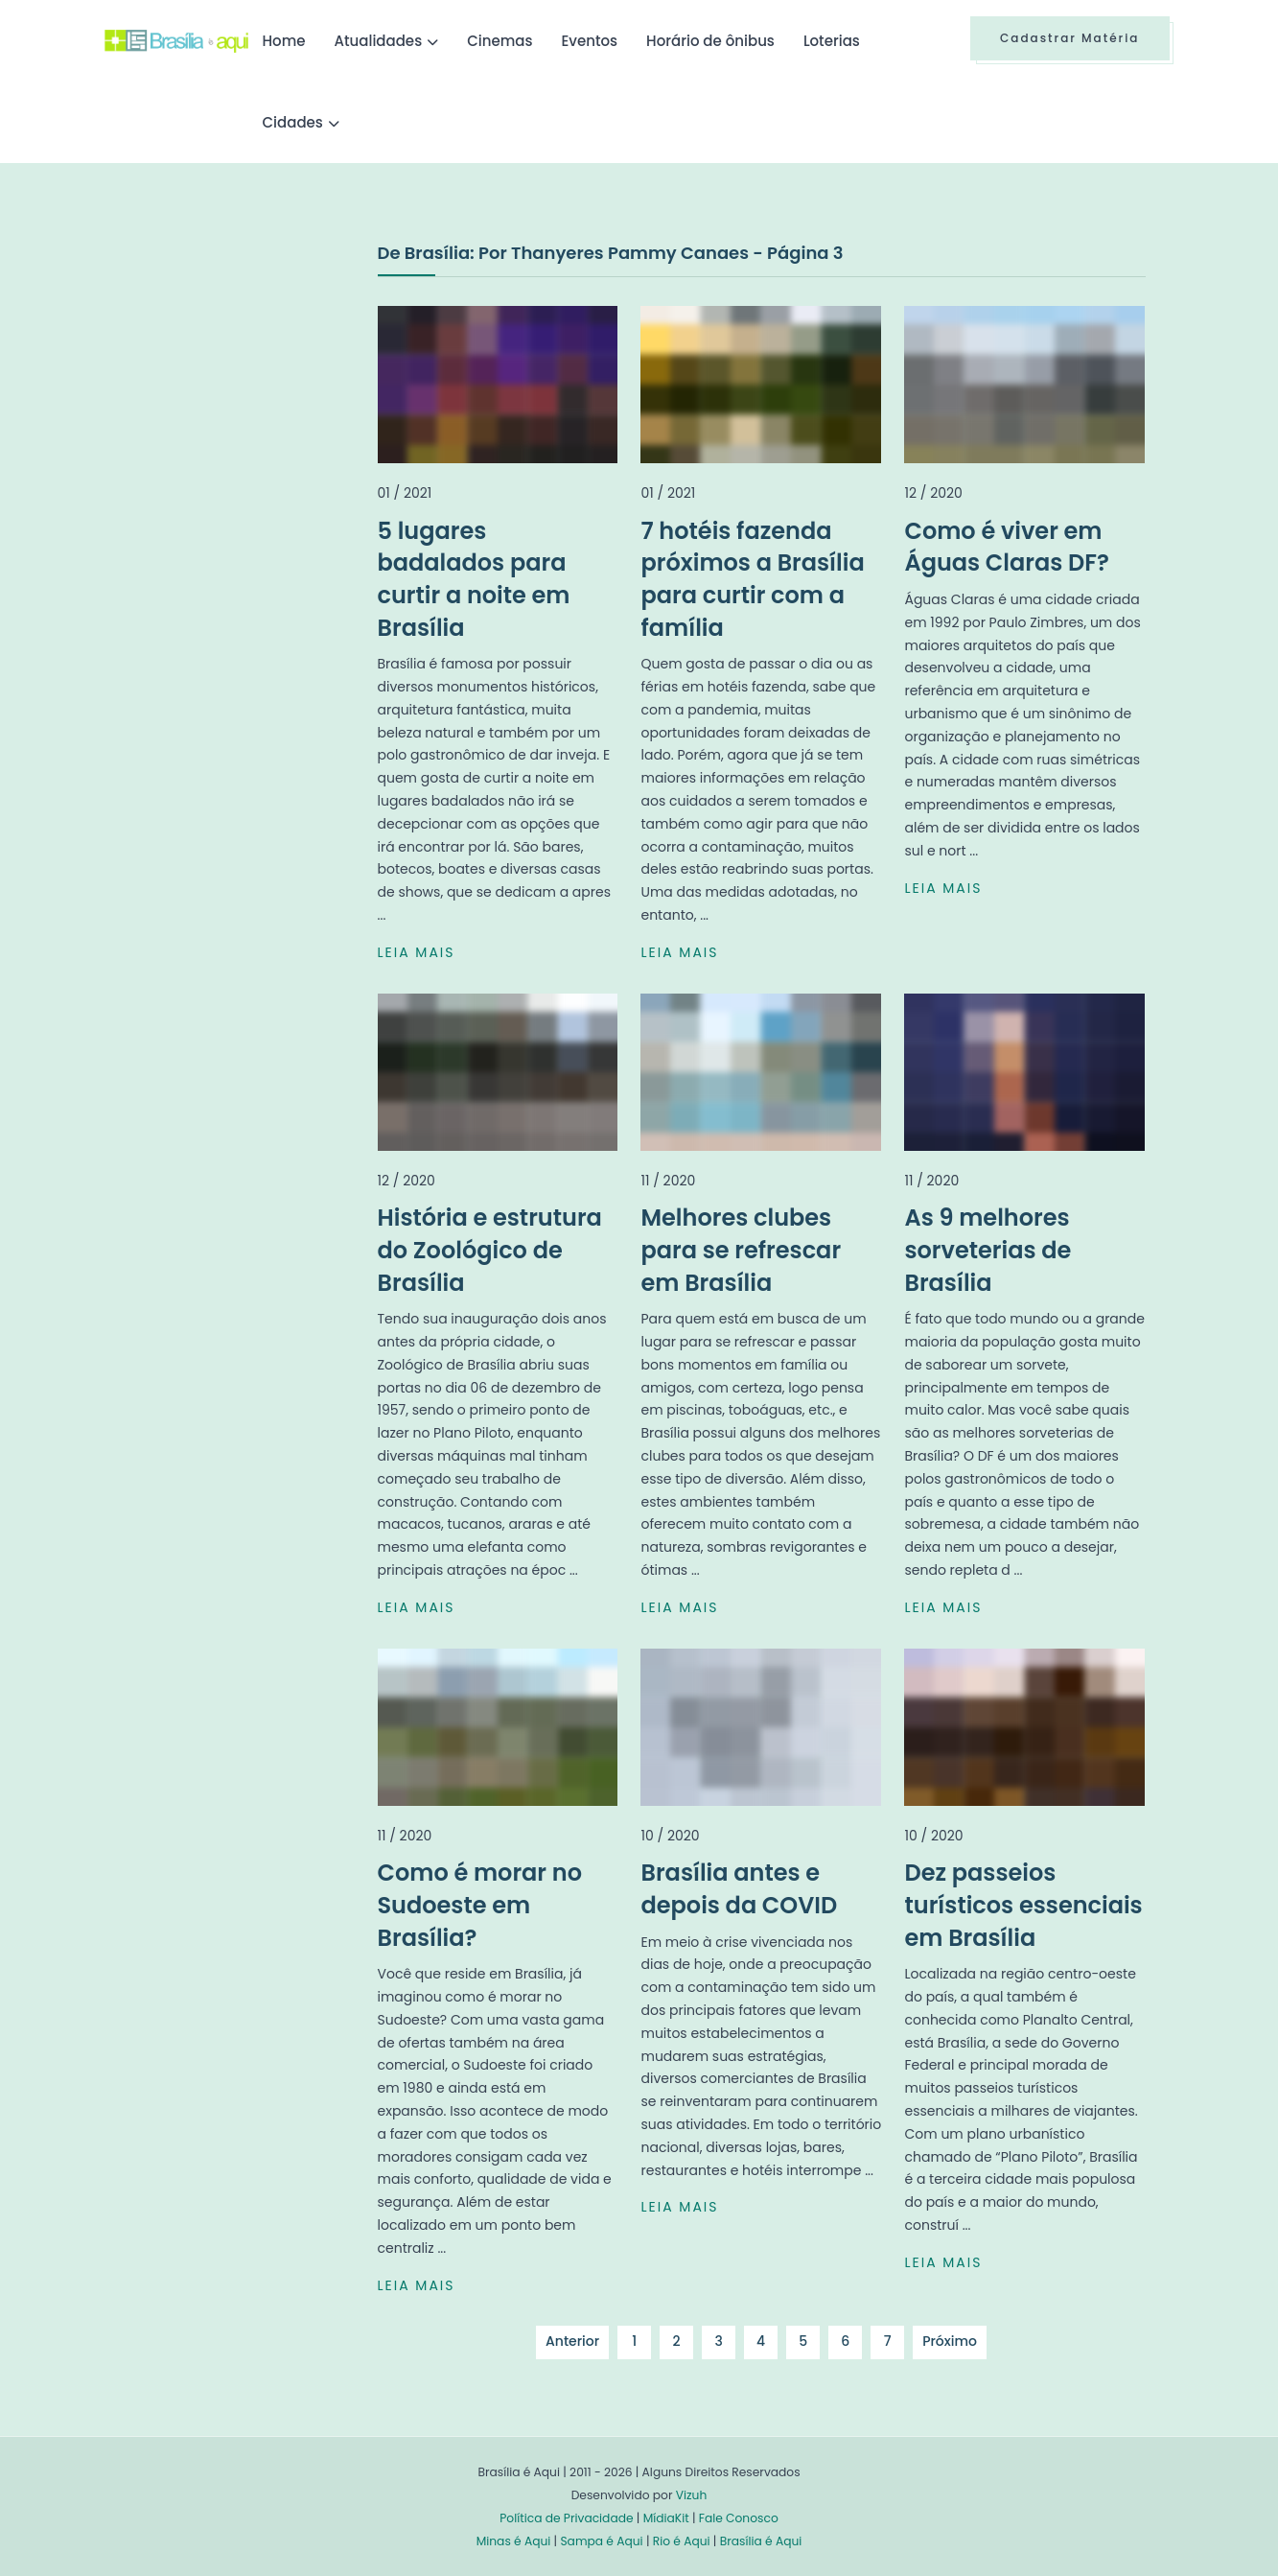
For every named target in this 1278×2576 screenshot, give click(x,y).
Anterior (572, 2341)
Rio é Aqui (681, 2541)
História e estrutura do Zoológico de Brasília (490, 1250)
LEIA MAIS (416, 952)
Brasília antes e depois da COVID (738, 1889)
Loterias (831, 41)
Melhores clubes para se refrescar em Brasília (740, 1250)
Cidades (293, 122)
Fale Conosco (738, 2518)
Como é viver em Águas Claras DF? (1006, 547)
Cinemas (499, 41)
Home (284, 41)
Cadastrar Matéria (1070, 38)
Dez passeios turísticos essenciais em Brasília (1023, 1905)
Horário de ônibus (710, 41)
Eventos (589, 41)
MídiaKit (666, 2518)
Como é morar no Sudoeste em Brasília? (480, 1905)
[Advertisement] (248, 383)
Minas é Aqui (513, 2541)
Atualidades (379, 41)
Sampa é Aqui (601, 2541)
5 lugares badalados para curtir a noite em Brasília (474, 579)
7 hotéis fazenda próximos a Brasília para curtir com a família (752, 579)
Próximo (949, 2341)
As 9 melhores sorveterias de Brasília (987, 1250)
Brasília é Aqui (761, 2541)
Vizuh (692, 2495)
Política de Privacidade (566, 2518)
